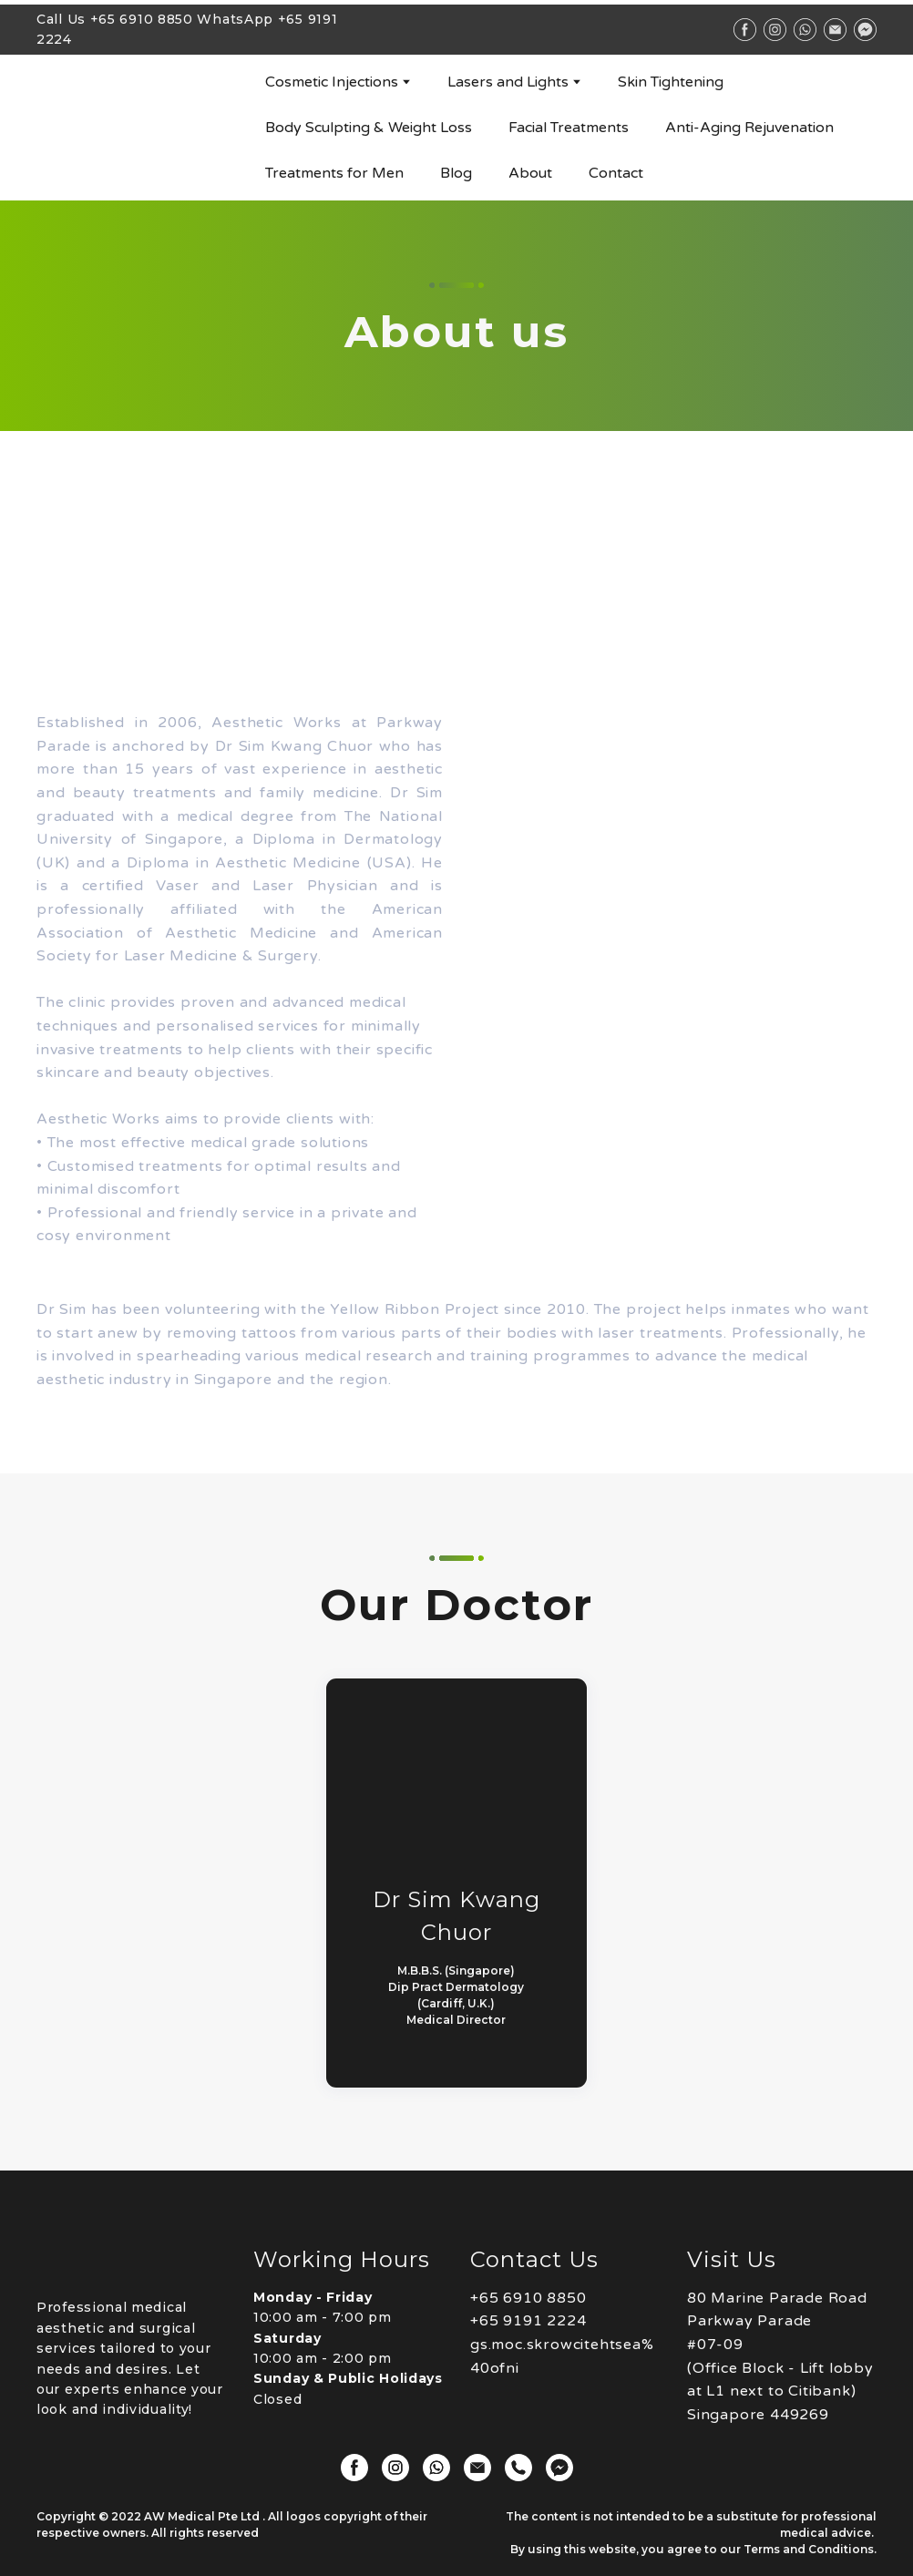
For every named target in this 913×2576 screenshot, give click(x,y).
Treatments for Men (334, 173)
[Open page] (131, 2257)
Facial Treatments (568, 127)
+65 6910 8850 (141, 19)
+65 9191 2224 (528, 2321)
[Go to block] (137, 127)
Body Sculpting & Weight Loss (368, 127)
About (530, 173)
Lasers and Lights (508, 82)
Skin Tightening (670, 82)
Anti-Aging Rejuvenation (749, 127)
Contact (616, 173)
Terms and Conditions (809, 2549)
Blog (456, 173)
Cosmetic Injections (331, 82)
